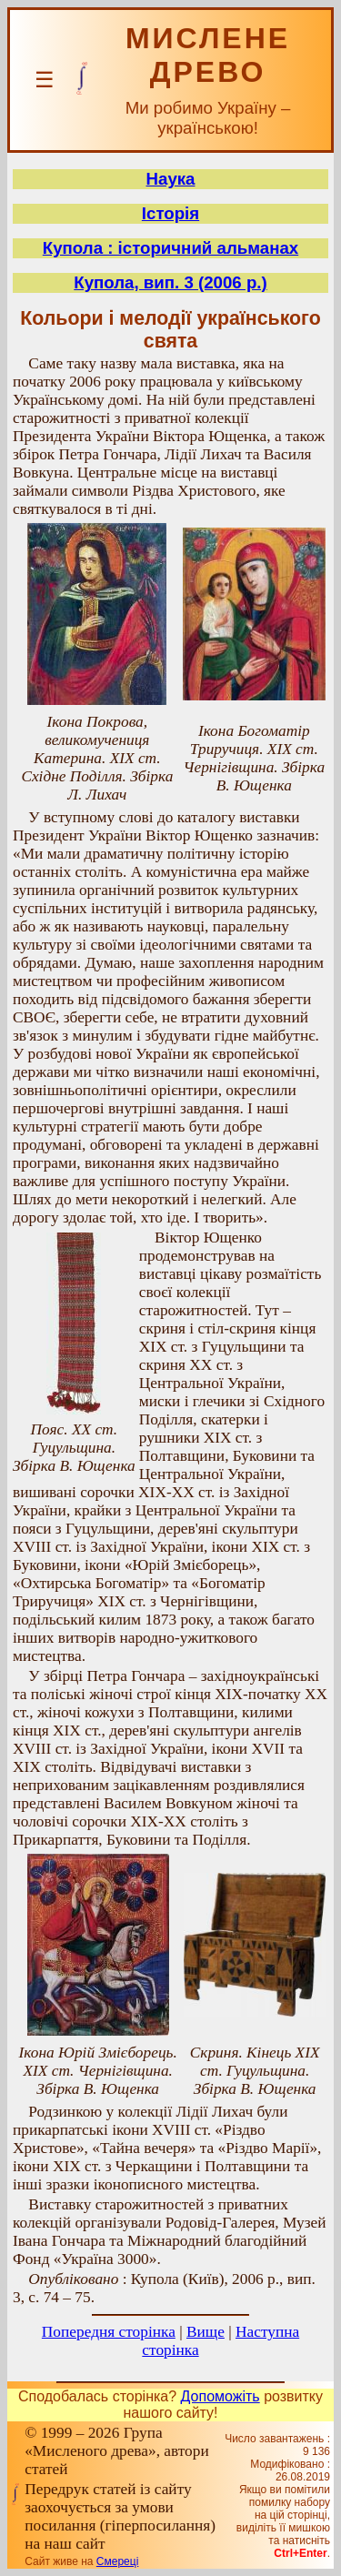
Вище (205, 2331)
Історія (170, 213)
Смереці (117, 2561)
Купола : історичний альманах (170, 247)
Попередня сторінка (109, 2331)
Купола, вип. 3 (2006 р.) (170, 282)
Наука (171, 178)
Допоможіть (220, 2396)
